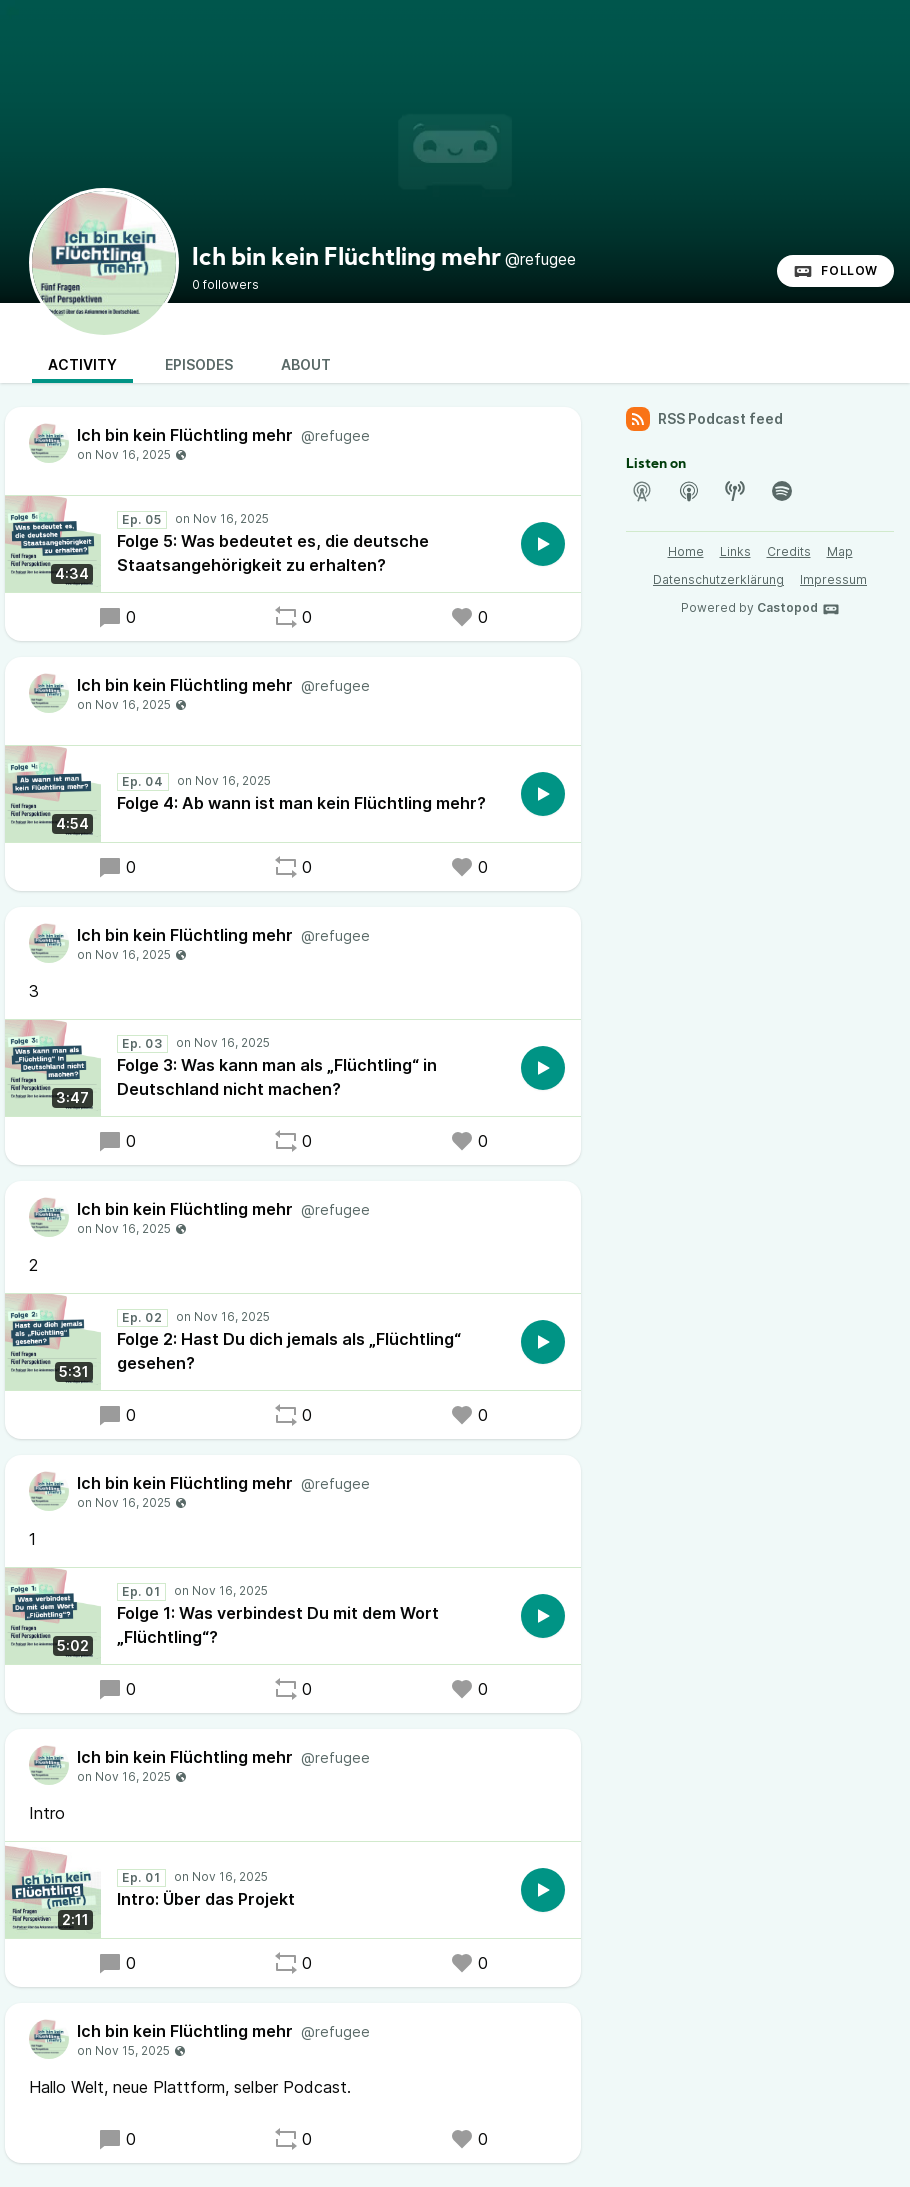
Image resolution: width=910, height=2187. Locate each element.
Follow (835, 271)
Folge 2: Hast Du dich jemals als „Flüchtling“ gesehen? (289, 1351)
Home (686, 551)
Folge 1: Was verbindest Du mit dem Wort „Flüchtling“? (278, 1625)
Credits (789, 551)
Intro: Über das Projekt (206, 1899)
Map (840, 551)
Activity (82, 364)
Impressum (833, 579)
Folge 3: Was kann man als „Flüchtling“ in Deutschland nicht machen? (277, 1077)
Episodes (199, 364)
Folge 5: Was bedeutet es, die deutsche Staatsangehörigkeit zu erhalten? (273, 553)
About (306, 364)
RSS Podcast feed (704, 419)
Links (735, 551)
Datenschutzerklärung (718, 579)
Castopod (798, 609)
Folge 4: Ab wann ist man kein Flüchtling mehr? (301, 803)
